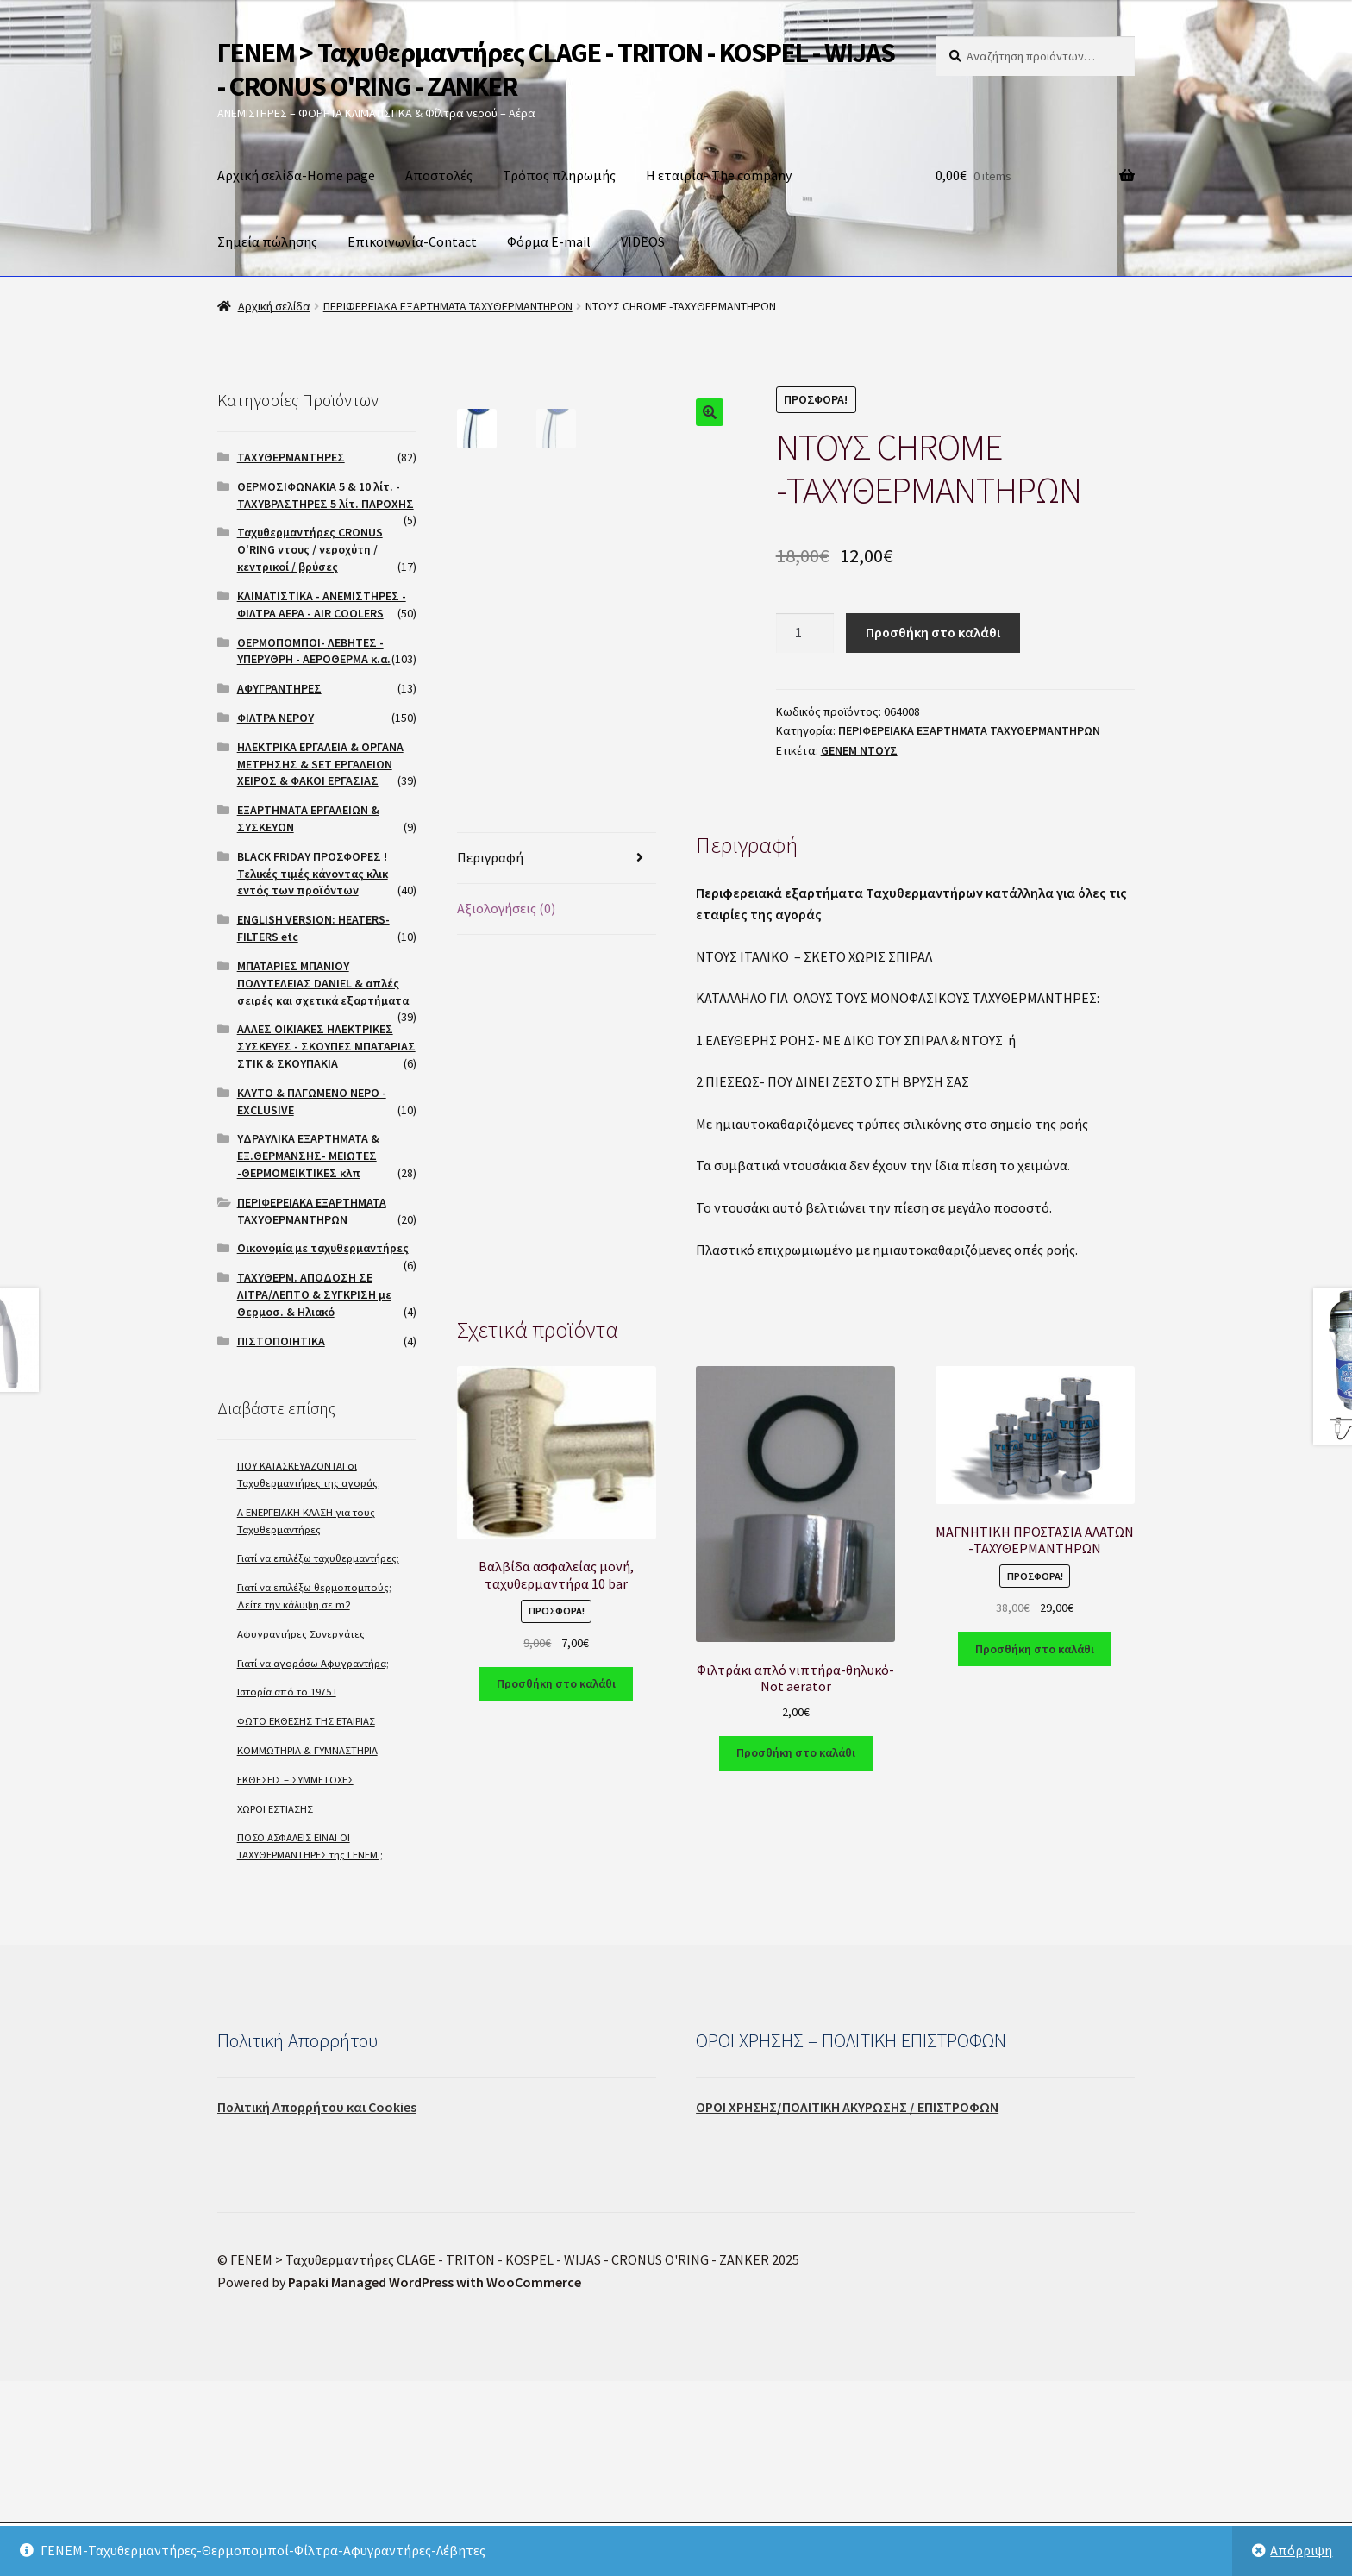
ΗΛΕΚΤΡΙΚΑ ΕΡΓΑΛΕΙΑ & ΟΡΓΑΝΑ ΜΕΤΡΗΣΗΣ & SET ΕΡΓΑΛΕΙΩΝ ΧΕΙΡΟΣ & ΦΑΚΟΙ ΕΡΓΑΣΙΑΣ (320, 764)
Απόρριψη (1301, 2550)
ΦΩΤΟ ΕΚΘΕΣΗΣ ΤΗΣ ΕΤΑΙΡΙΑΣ (306, 1720)
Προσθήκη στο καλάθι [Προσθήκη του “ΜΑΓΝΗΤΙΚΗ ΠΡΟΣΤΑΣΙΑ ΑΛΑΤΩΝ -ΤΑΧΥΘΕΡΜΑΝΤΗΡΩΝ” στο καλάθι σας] (1034, 1892)
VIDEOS (643, 241)
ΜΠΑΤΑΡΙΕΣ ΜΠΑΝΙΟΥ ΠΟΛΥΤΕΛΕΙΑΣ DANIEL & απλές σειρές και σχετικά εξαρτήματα (323, 983)
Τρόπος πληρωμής (559, 175)
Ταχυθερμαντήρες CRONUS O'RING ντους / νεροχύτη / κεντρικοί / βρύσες (310, 549)
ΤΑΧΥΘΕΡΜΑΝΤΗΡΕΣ (291, 457)
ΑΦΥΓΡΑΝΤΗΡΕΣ (279, 688)
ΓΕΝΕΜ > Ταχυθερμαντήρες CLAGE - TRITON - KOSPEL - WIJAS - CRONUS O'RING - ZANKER (556, 69)
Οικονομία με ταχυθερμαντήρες (323, 1248)
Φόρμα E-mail (549, 241)
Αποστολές (439, 175)
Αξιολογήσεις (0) (506, 1151)
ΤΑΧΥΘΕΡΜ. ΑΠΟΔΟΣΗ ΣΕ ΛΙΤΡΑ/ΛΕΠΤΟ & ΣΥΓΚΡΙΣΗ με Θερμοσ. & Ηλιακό (314, 1294)
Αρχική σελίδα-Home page (296, 175)
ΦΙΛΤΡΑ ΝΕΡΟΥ (275, 717)
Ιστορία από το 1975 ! (286, 1691)
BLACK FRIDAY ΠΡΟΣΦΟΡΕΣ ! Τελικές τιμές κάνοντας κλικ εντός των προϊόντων (312, 874)
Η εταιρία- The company (719, 175)
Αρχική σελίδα (274, 306)
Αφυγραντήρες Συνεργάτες (301, 1633)
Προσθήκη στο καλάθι (933, 632)
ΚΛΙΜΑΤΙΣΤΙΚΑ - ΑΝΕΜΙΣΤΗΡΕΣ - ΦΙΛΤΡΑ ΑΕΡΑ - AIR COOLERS (321, 604)
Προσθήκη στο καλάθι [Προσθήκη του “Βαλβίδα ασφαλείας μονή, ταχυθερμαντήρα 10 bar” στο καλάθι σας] (556, 1926)
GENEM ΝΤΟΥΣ (859, 750)
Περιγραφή (490, 1100)
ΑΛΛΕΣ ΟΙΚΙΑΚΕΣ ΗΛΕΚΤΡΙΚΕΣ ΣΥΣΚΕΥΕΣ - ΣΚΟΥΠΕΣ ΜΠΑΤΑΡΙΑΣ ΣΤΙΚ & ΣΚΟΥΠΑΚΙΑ (326, 1046)
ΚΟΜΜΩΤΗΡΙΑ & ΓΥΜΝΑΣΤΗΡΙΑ (307, 1750)
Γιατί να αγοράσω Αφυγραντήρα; (313, 1663)
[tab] (556, 1101)
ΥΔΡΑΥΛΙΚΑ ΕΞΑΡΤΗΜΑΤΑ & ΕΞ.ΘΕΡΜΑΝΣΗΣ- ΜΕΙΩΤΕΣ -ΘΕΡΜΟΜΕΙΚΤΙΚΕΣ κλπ (308, 1156)
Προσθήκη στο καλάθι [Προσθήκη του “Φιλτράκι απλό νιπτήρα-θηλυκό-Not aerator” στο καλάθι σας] (795, 1996)
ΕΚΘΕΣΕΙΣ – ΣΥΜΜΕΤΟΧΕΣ (295, 1779)
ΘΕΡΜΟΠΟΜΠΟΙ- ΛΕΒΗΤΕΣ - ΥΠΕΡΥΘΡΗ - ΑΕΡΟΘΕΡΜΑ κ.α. (314, 651)
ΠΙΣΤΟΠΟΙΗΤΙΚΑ (281, 1341)
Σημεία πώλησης (267, 241)
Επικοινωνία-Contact (412, 241)
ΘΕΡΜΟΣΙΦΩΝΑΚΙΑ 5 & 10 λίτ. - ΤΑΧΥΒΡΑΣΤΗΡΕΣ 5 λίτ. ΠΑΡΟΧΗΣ (325, 495)
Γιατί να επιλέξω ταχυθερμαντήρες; (318, 1557)
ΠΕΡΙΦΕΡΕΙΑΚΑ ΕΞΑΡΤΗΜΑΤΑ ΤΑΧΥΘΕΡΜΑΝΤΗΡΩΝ (448, 306)
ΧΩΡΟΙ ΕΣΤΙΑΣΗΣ (275, 1808)
